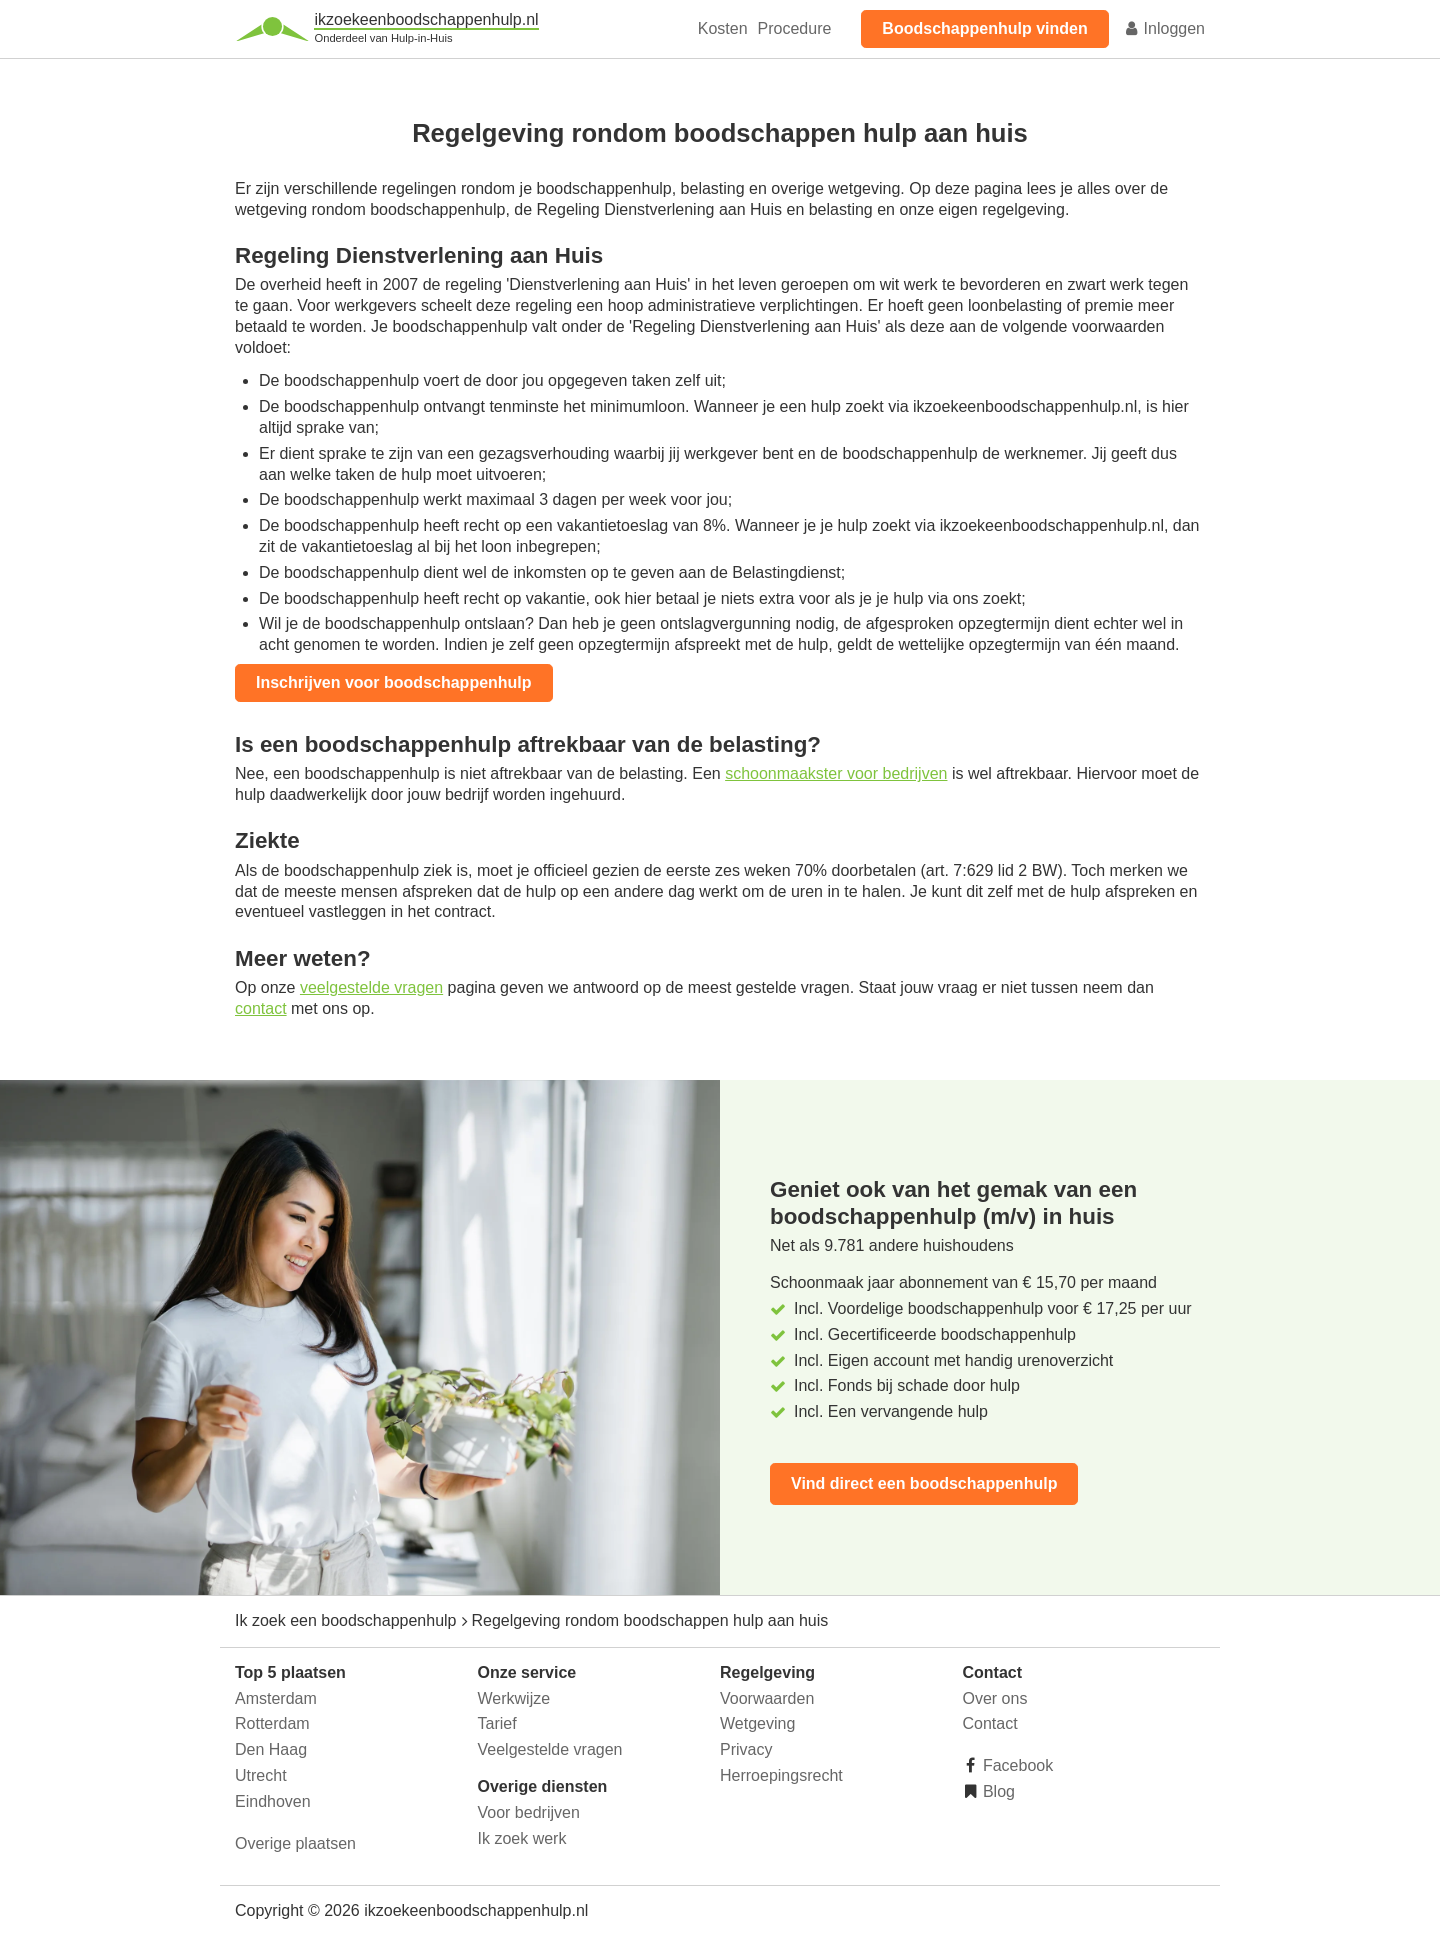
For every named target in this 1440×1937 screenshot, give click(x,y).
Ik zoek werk (522, 1838)
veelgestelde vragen (371, 987)
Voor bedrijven (529, 1812)
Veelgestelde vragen (550, 1749)
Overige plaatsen (295, 1843)
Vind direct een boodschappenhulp (924, 1483)
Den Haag (271, 1749)
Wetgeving (757, 1723)
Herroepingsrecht (781, 1775)
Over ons (995, 1698)
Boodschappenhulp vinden (984, 28)
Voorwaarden (767, 1698)
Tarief (497, 1723)
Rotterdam (272, 1723)
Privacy (746, 1749)
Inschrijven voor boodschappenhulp (394, 682)
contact (261, 1008)
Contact (990, 1723)
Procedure (795, 28)
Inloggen (1164, 28)
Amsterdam (276, 1698)
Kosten (723, 28)
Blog (997, 1791)
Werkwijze (514, 1698)
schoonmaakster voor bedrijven (836, 773)
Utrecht (261, 1775)
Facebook (1016, 1765)
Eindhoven (273, 1801)
